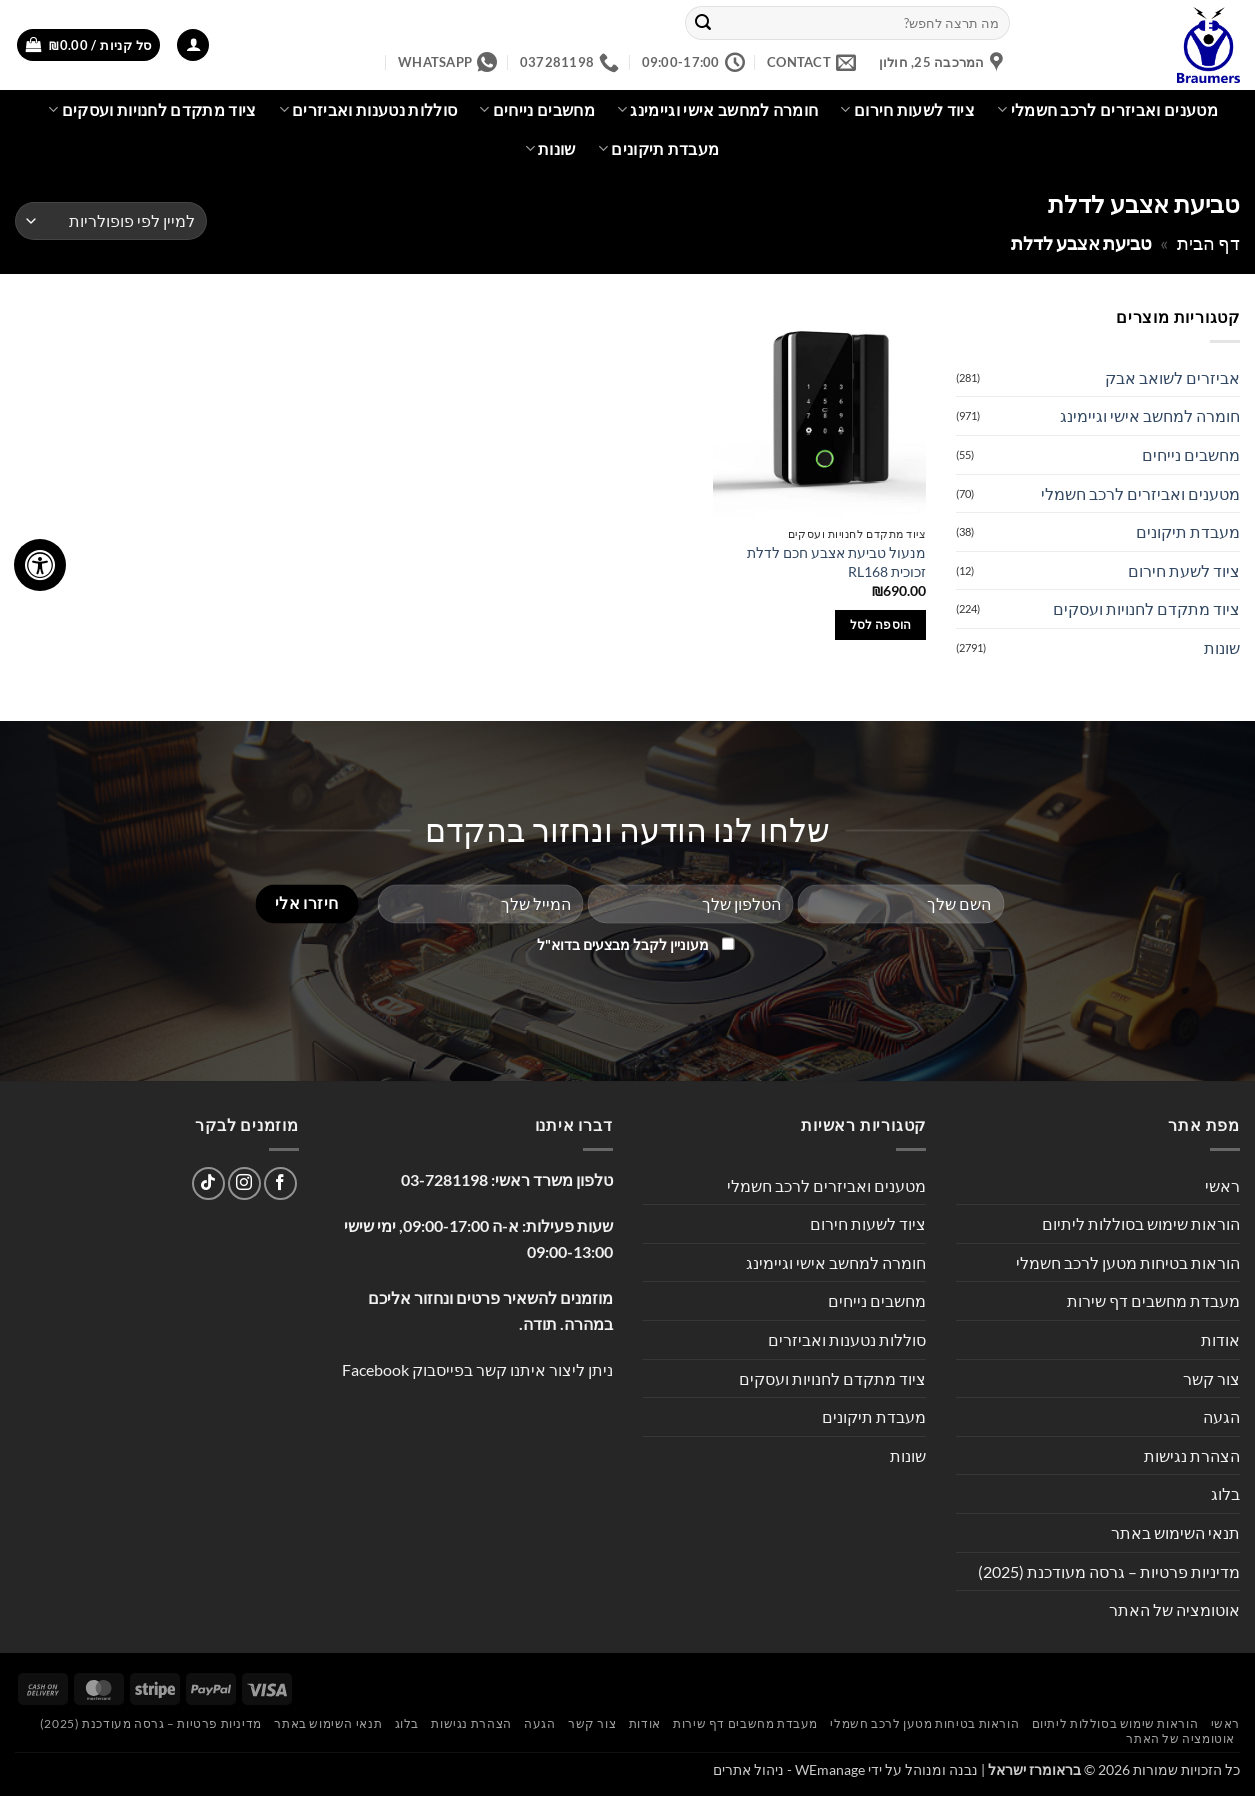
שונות (550, 149)
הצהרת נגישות (1192, 1455)
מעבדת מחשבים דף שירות (1153, 1300)
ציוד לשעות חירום (907, 110)
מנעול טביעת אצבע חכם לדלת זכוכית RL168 (836, 562)
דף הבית (1208, 243)
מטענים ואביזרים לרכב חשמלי (1107, 110)
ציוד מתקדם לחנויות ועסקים (152, 110)
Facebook (375, 1369)
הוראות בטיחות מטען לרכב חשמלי (1128, 1262)
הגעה (1221, 1416)
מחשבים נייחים (537, 110)
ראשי (1222, 1185)
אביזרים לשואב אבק (1172, 377)
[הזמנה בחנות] (111, 221)
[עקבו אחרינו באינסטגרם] (244, 1183)
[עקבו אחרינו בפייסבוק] (280, 1183)
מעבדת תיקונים (659, 149)
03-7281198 (444, 1179)
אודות (1220, 1339)
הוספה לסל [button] (881, 624)
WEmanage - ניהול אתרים (789, 1769)
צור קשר (1211, 1378)
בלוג (1225, 1493)
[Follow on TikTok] (208, 1183)
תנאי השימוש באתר (1175, 1532)
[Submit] (703, 23)
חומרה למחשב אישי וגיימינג (718, 110)
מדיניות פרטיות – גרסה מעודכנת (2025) (1109, 1571)
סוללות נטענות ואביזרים (368, 110)
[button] (193, 45)
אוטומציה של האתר (1174, 1609)
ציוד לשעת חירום (1184, 570)
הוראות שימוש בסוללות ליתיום (1141, 1223)
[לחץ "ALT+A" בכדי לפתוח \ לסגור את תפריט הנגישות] (40, 565)
